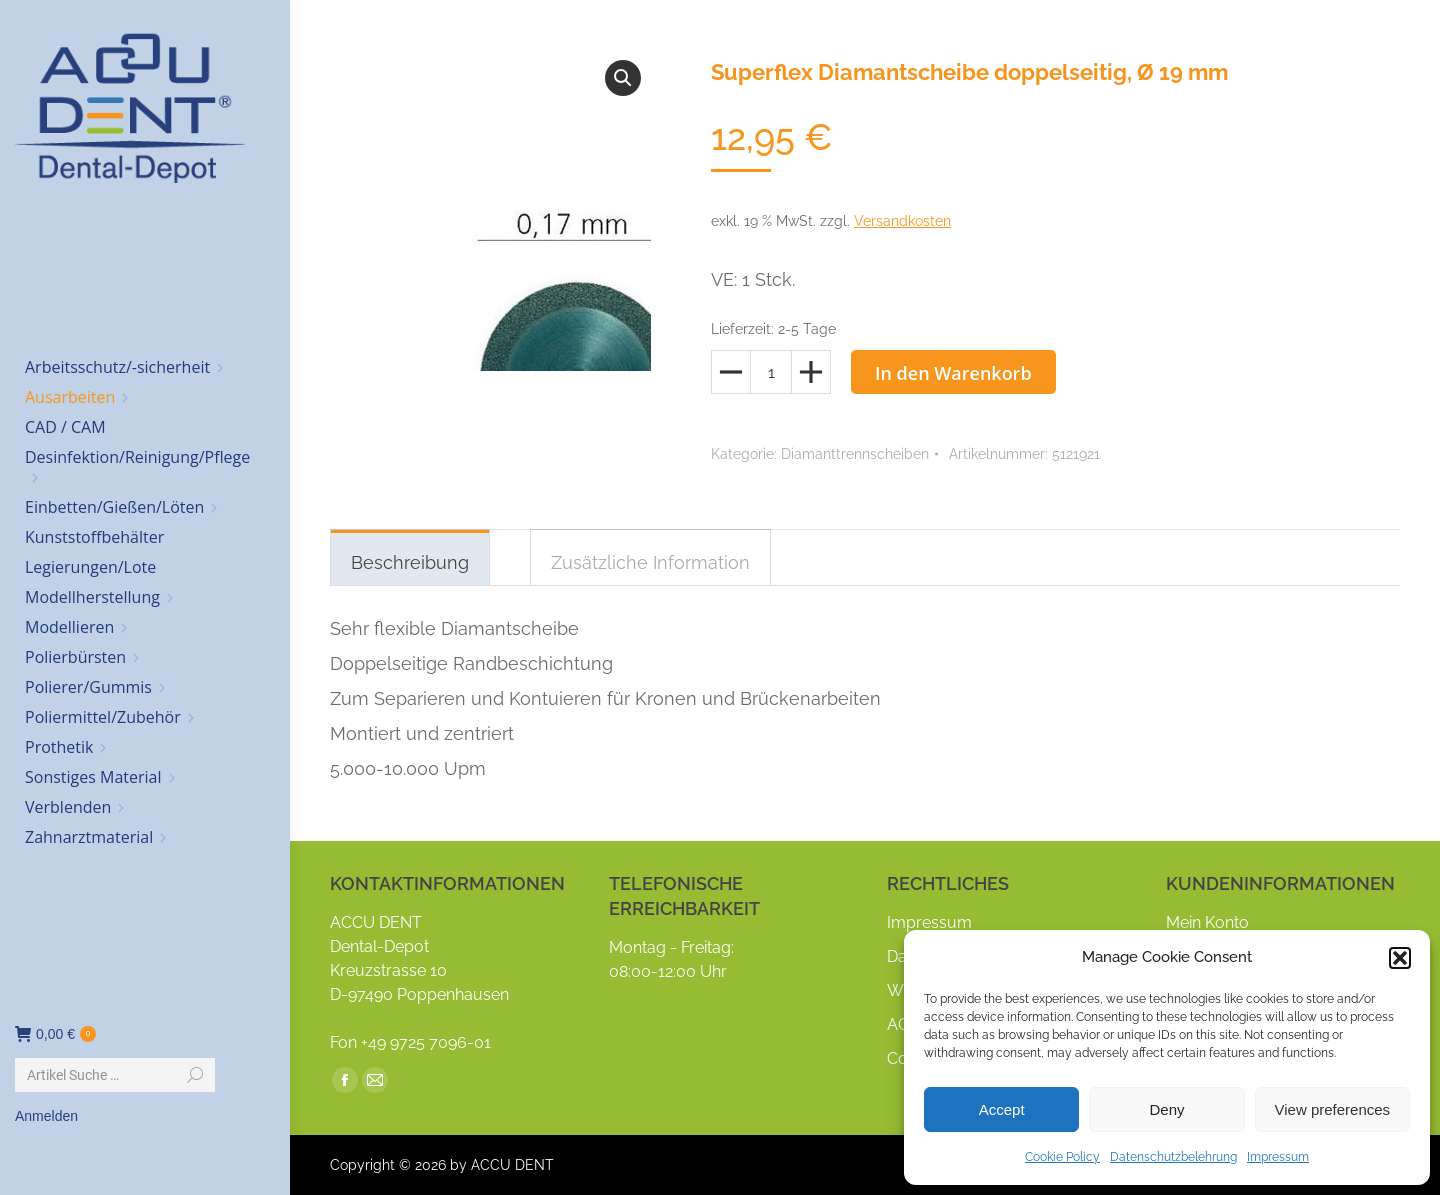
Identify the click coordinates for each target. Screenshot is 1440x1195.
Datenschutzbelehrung (1173, 1157)
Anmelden (46, 1116)
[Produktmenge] (771, 372)
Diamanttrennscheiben (855, 454)
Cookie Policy (1062, 1157)
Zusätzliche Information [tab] (650, 562)
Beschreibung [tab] (410, 562)
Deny (1166, 1109)
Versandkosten (902, 221)
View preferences (1333, 1109)
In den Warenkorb (953, 373)
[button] (1400, 958)
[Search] (115, 1075)
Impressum (1278, 1157)
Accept (1002, 1109)
